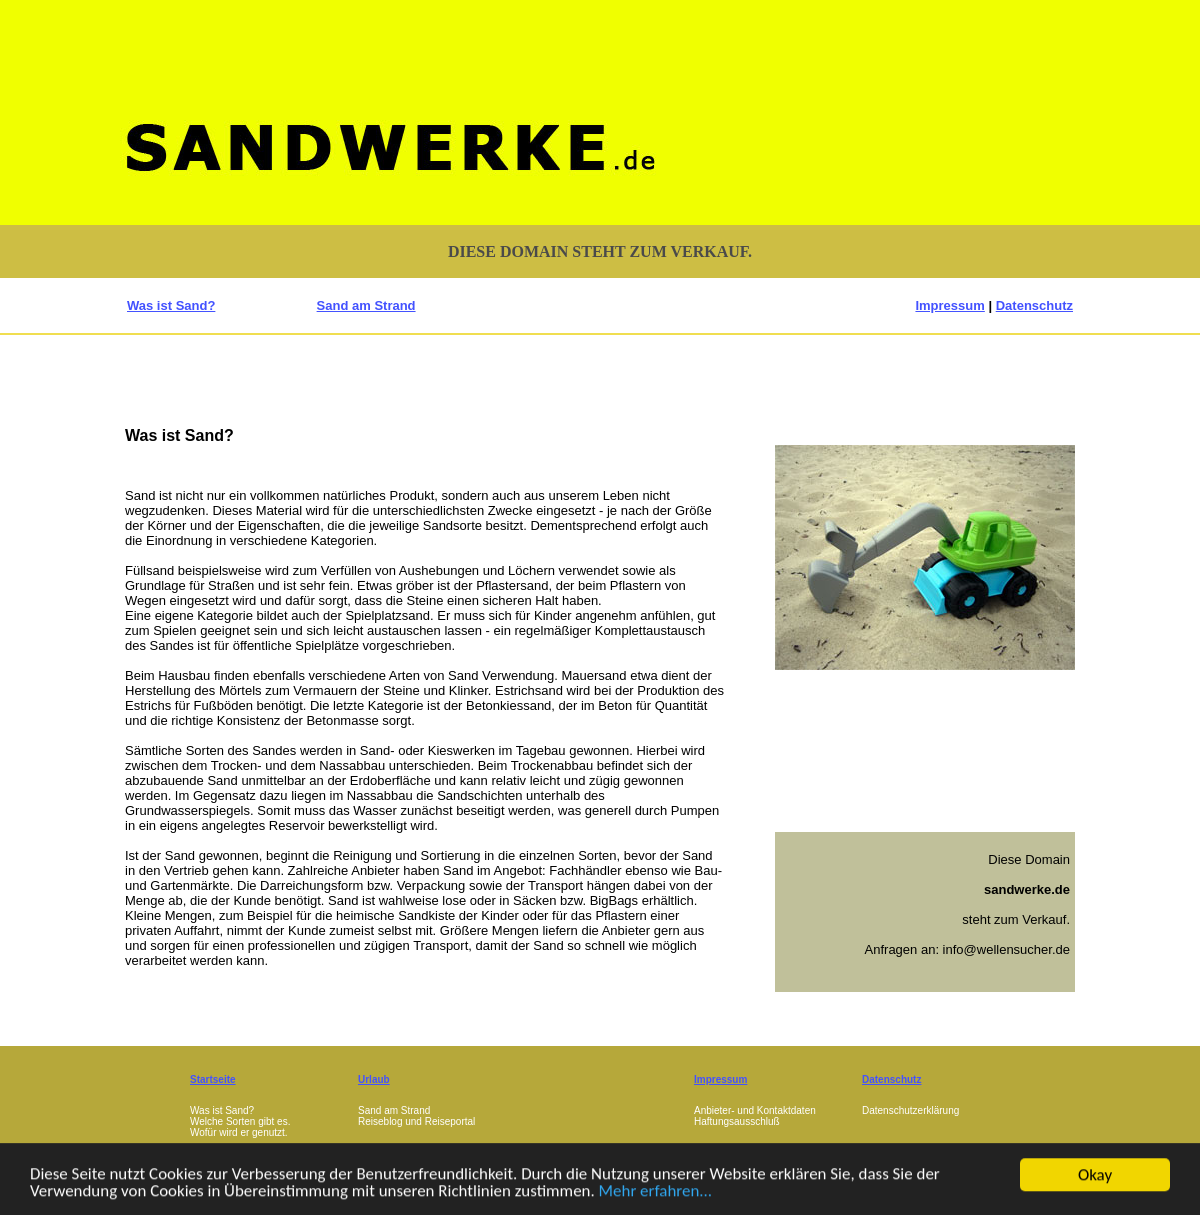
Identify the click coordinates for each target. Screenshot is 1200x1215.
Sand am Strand (366, 305)
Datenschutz (1034, 305)
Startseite (213, 1079)
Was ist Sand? (171, 305)
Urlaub (374, 1079)
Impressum (949, 305)
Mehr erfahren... (658, 1198)
